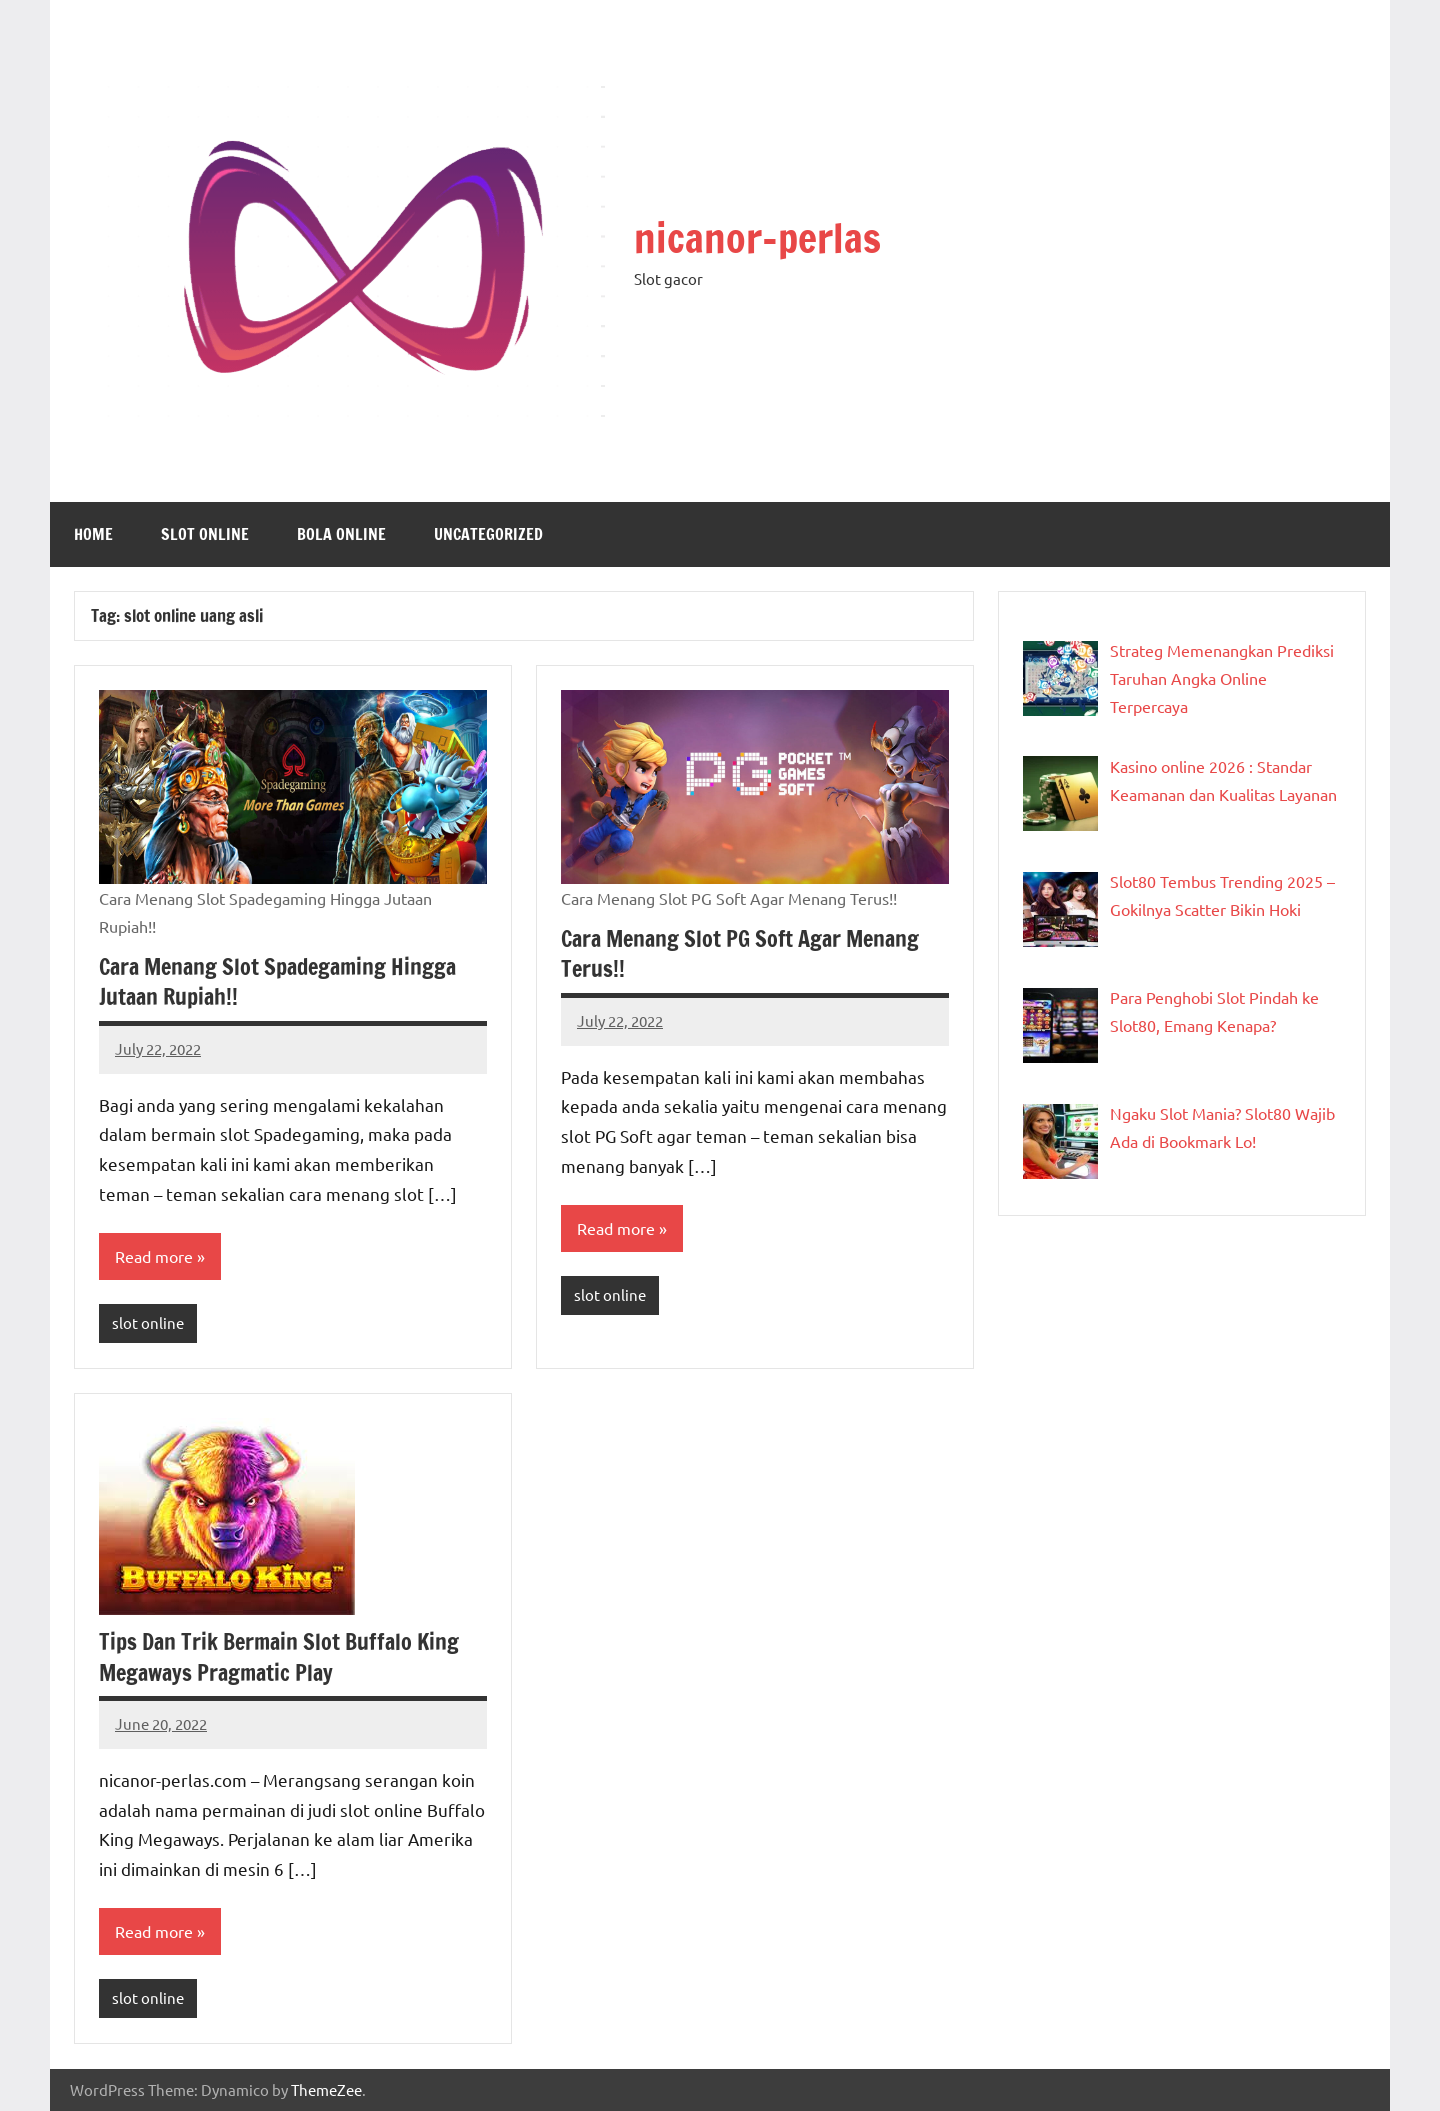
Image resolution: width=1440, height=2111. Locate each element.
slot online (205, 534)
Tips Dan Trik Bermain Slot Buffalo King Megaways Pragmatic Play (279, 1657)
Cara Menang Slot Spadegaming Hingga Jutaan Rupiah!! (277, 982)
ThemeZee (326, 2089)
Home (93, 534)
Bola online (341, 534)
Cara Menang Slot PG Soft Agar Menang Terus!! (740, 954)
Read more (154, 1256)
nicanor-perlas (757, 237)
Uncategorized (488, 534)
